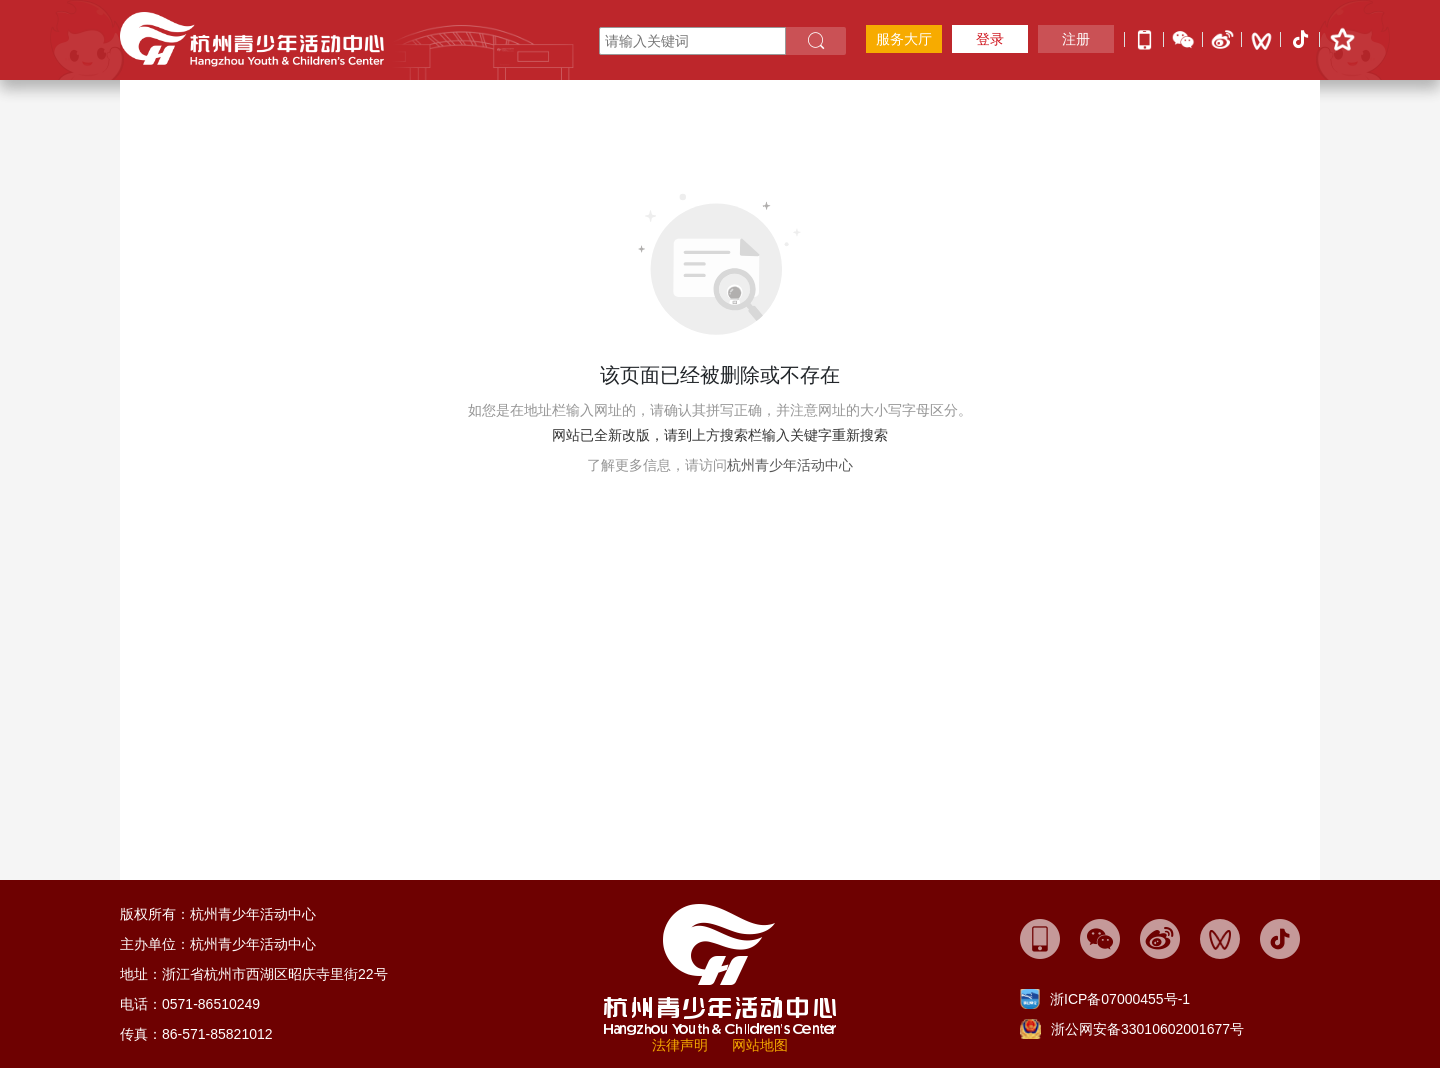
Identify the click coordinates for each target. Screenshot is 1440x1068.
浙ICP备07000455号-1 (1120, 999)
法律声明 (680, 1045)
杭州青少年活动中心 (790, 465)
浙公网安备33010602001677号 (1147, 1029)
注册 (1076, 39)
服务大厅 (904, 39)
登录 (990, 39)
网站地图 (760, 1045)
